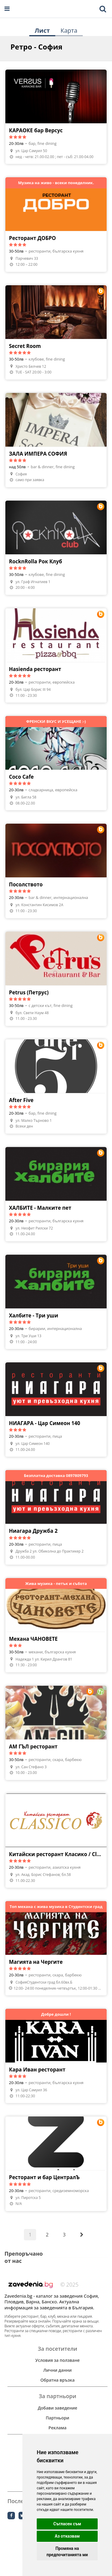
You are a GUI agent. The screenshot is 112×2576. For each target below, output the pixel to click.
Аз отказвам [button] (67, 2536)
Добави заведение (57, 2408)
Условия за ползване (57, 2360)
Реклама (57, 2428)
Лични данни (57, 2370)
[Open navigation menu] (7, 8)
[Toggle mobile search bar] (103, 9)
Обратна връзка (57, 2380)
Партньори (57, 2418)
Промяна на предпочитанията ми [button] (67, 2551)
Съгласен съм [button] (67, 2523)
